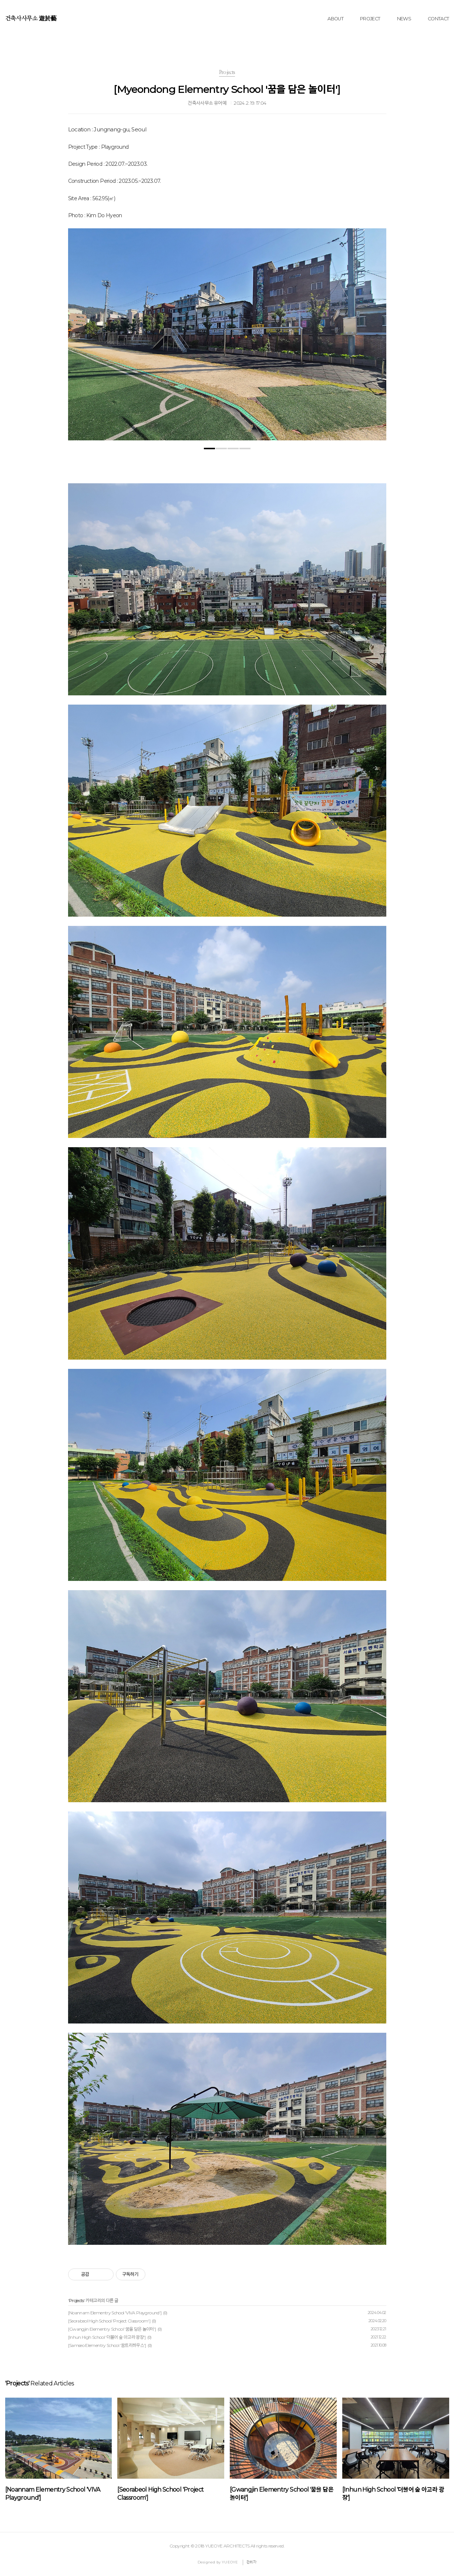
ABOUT (335, 18)
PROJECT (370, 18)
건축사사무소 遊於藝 (31, 18)
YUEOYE (230, 2562)
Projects (76, 2300)
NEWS (404, 18)
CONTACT (438, 18)
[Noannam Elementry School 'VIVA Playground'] (115, 2312)
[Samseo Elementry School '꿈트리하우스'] (107, 2345)
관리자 (251, 2562)
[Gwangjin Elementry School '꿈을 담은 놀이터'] (112, 2329)
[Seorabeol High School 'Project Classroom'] (109, 2321)
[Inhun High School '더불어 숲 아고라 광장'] (107, 2337)
